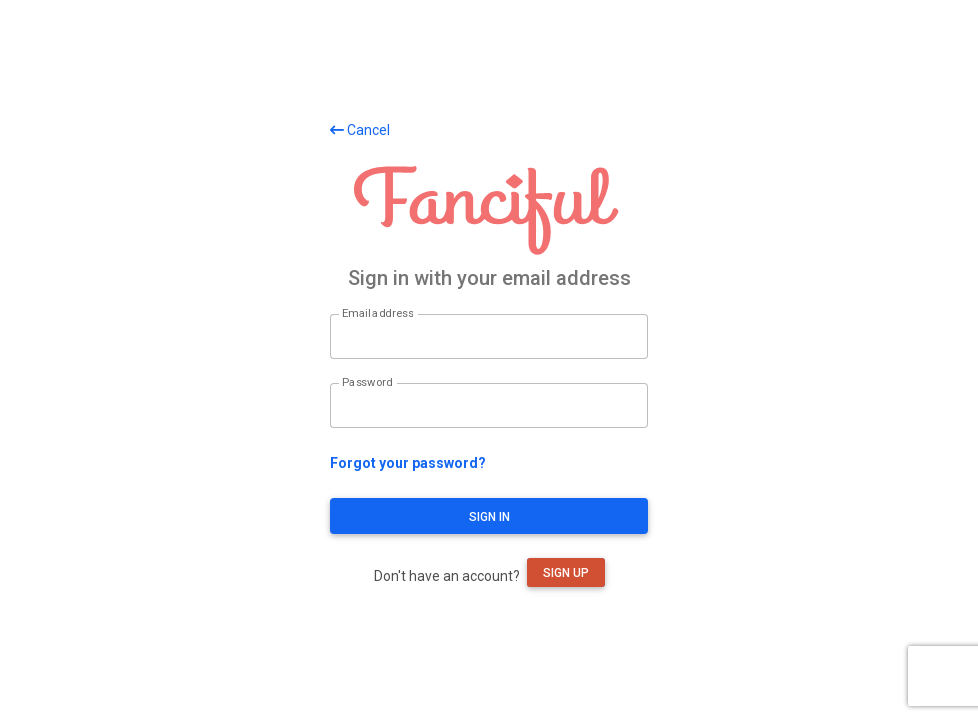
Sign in (489, 517)
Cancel (360, 130)
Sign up (566, 573)
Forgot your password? (408, 463)
